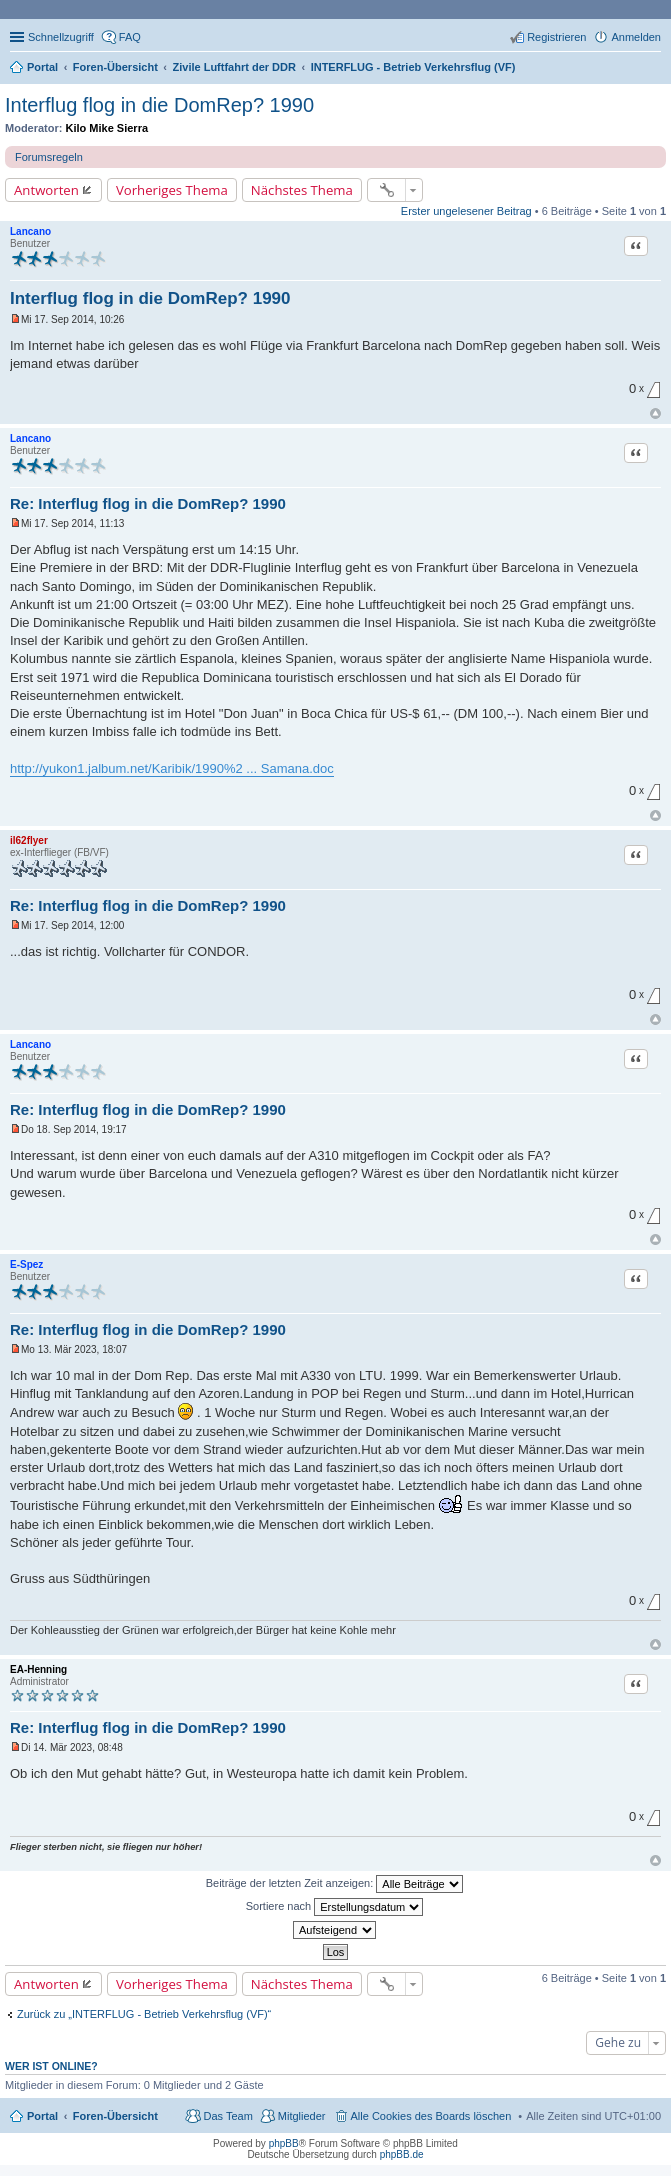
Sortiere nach (334, 1907)
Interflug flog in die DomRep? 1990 (159, 105)
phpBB (284, 2143)
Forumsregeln (49, 157)
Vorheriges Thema (172, 190)
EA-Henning (38, 1669)
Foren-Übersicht (115, 2116)
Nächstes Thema (302, 190)
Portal (42, 67)
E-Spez (26, 1264)
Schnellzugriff (61, 37)
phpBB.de (402, 2154)
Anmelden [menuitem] (636, 37)
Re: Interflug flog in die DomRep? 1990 (148, 503)
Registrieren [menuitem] (556, 37)
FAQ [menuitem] (130, 37)
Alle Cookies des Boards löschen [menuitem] (431, 2116)
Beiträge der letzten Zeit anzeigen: (335, 1884)
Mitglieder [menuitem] (302, 2116)
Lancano (30, 231)
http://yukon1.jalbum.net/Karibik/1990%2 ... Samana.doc (172, 768)
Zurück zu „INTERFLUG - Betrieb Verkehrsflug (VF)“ (144, 2014)
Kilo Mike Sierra (107, 128)
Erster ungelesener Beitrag (466, 211)
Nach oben (655, 413)
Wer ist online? (51, 2066)
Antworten (46, 190)
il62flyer (29, 840)
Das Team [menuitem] (227, 2116)
